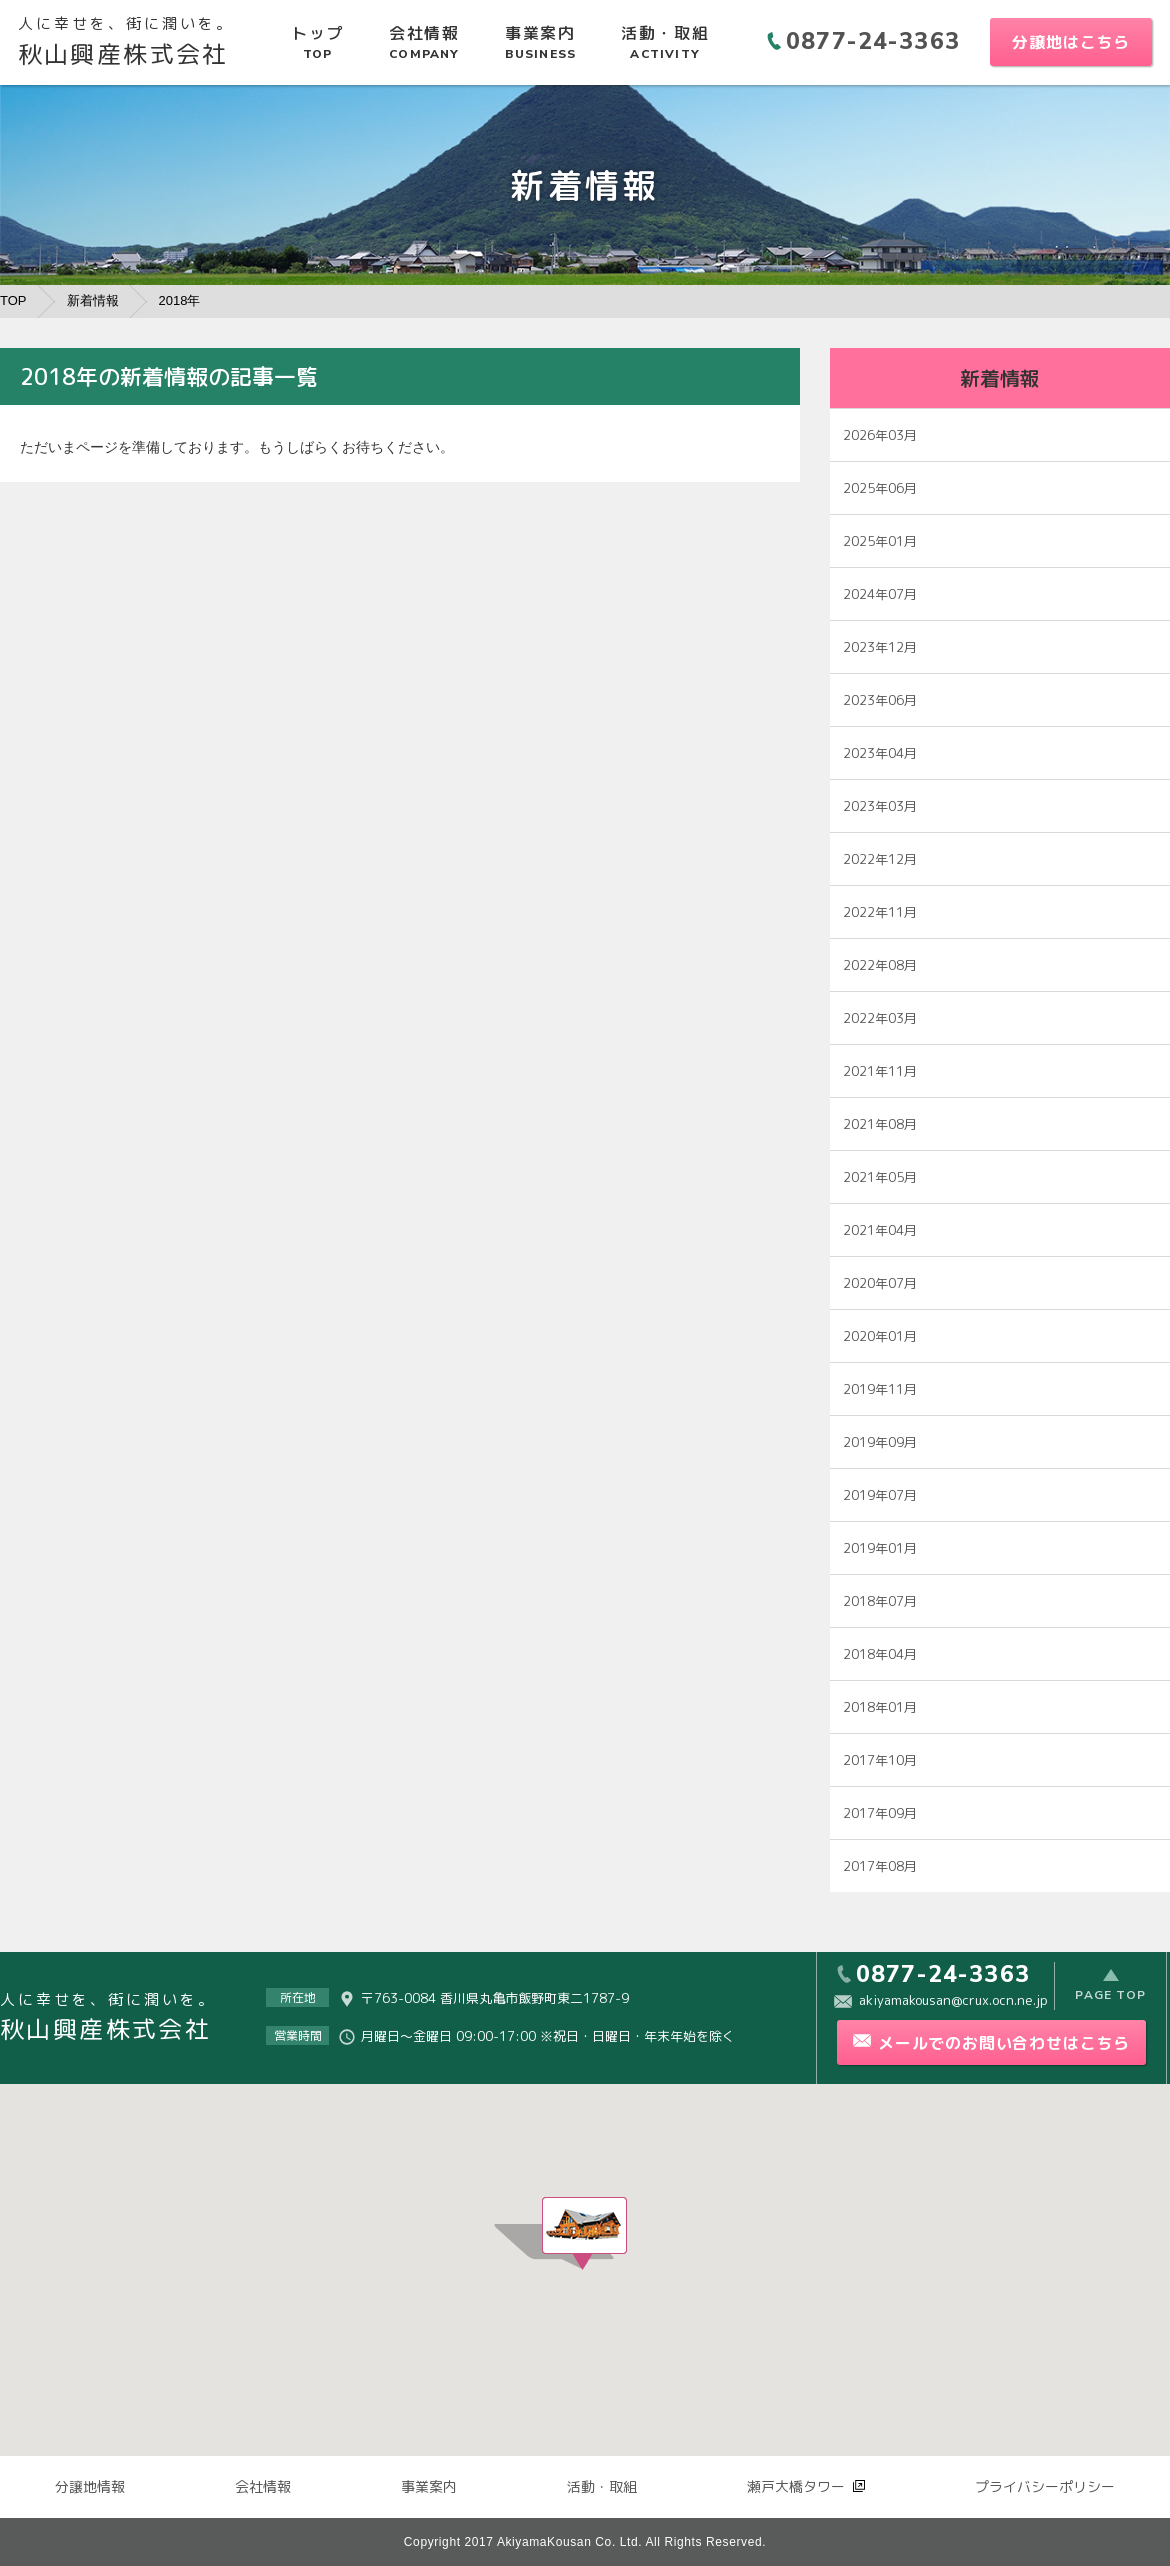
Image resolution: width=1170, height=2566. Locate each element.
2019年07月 (880, 1495)
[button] (584, 2233)
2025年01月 (880, 541)
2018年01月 (880, 1707)
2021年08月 (880, 1124)
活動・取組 (602, 2486)
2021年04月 (880, 1230)
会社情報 (263, 2486)
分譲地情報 (90, 2486)
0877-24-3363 (873, 41)
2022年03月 (880, 1018)
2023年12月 (880, 647)
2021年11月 (880, 1071)
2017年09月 (880, 1813)
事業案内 (429, 2486)
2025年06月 (880, 488)
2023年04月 (880, 753)
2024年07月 (880, 594)
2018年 (180, 300)
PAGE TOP (1110, 1997)
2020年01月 (880, 1336)
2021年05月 (880, 1177)
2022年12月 (880, 859)
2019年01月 (880, 1548)
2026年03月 (880, 435)
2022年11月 (880, 912)
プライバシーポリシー (1045, 2486)
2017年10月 (880, 1760)
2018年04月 (880, 1654)
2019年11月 (880, 1389)
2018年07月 (880, 1601)
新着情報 (93, 300)
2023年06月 (880, 700)
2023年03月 (880, 806)
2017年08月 (880, 1866)
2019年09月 (880, 1442)
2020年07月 (880, 1283)
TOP (13, 300)
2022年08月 (880, 965)
